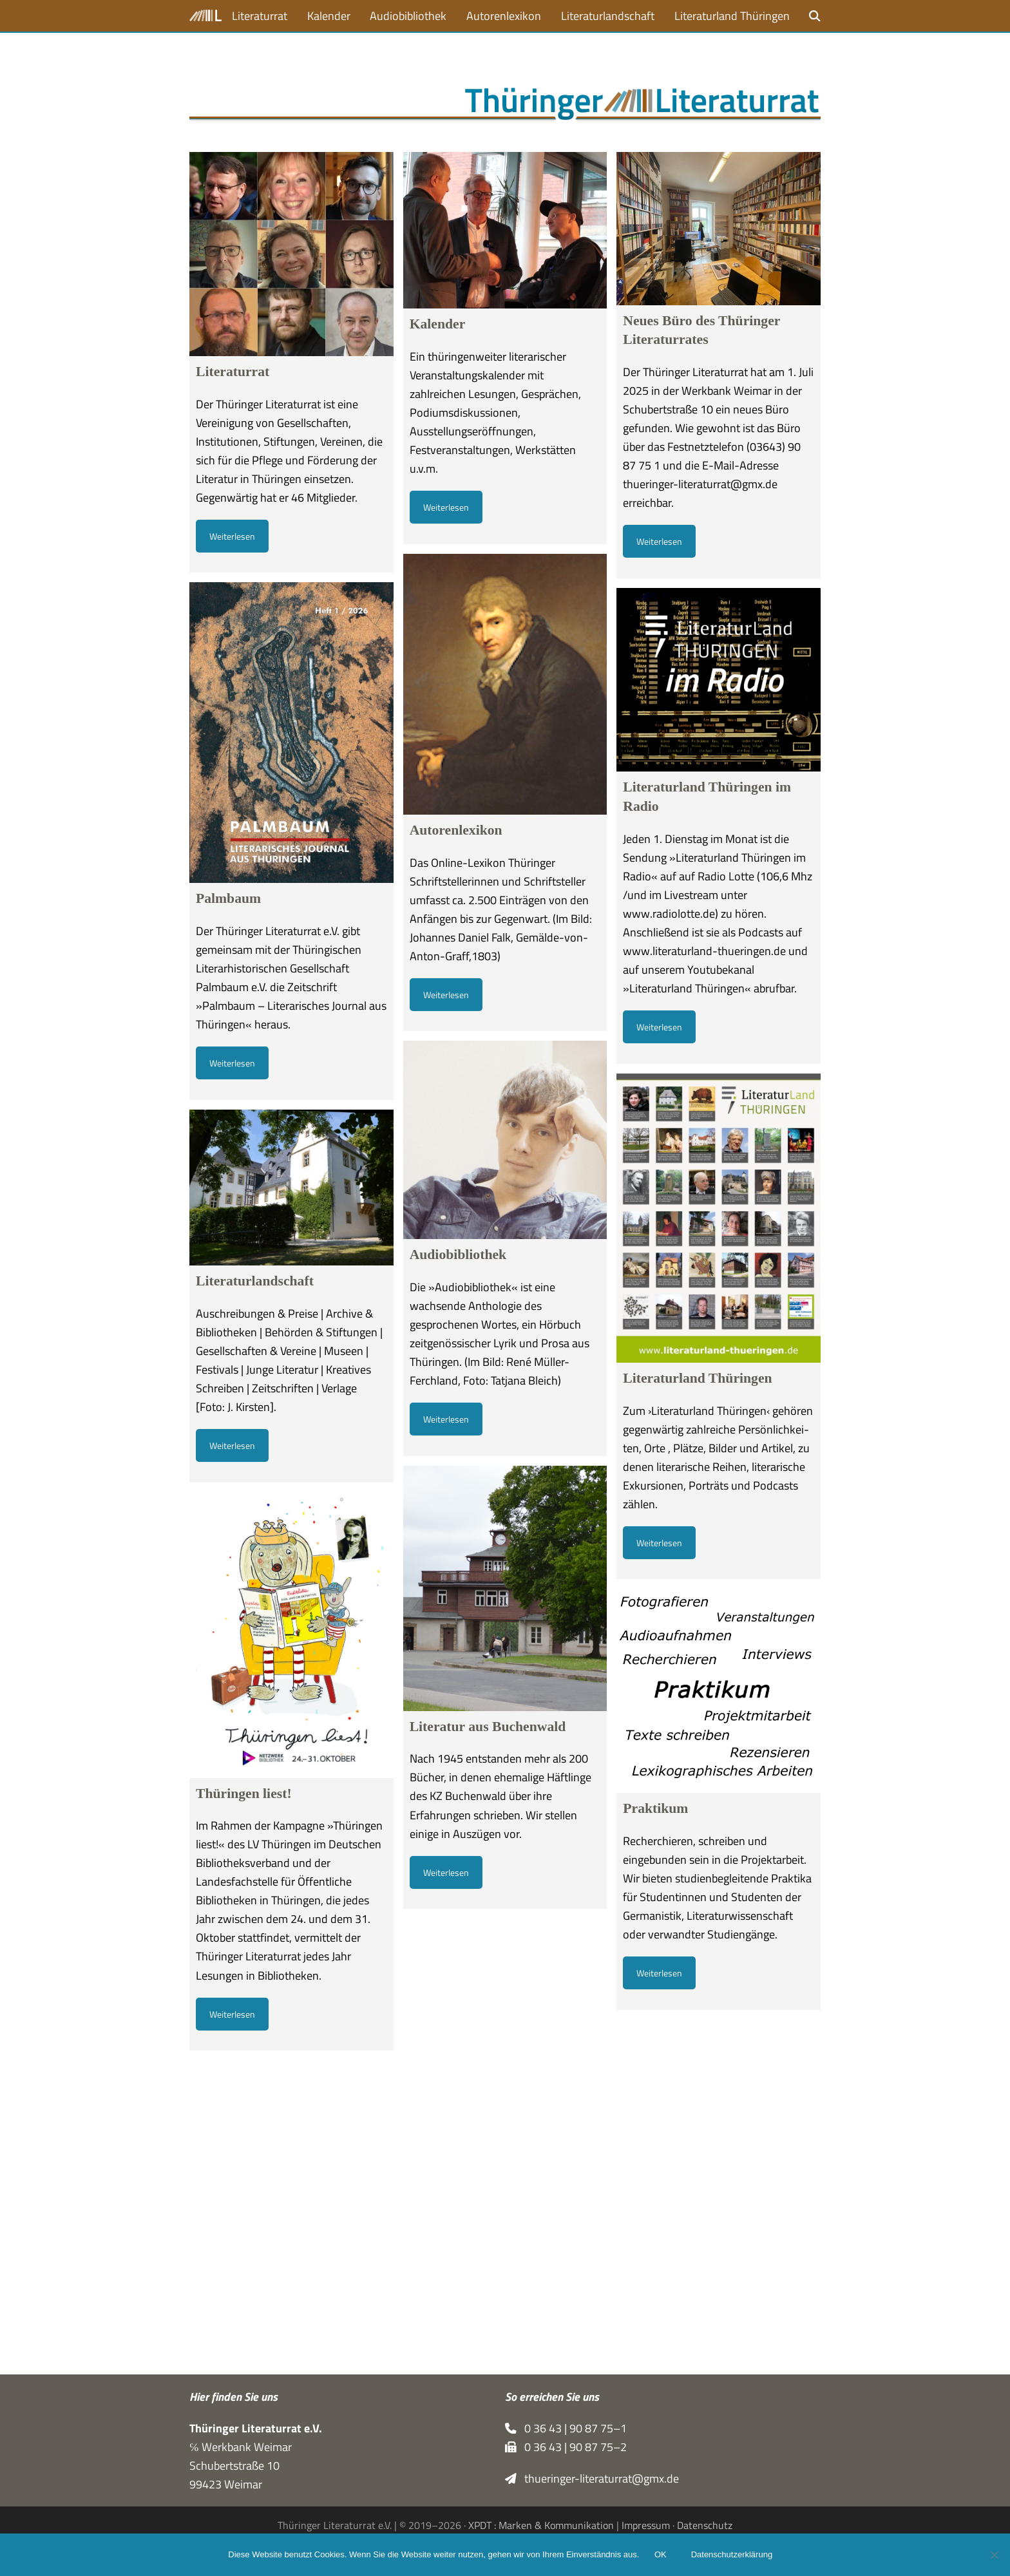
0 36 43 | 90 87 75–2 (566, 2447)
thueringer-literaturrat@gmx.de (592, 2478)
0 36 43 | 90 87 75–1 (566, 2428)
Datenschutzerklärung (731, 2555)
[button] (814, 16)
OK (660, 2555)
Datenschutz (704, 2525)
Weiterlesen (232, 536)
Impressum (646, 2525)
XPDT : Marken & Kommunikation (541, 2525)
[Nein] (993, 2554)
